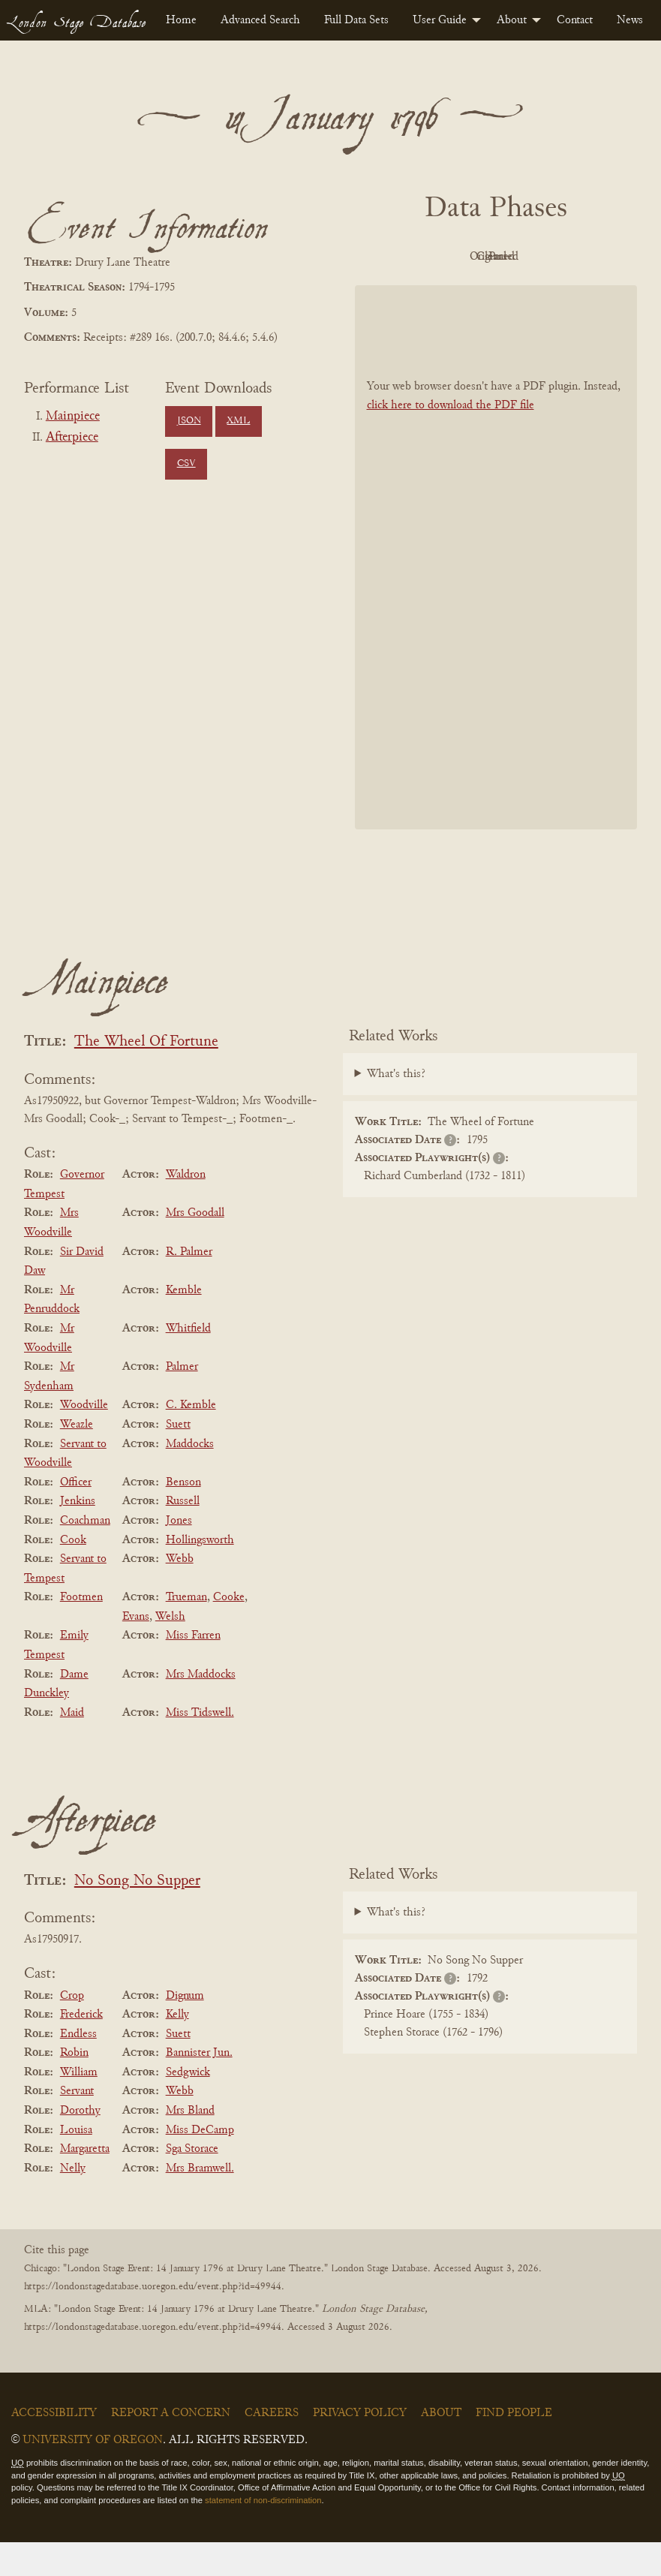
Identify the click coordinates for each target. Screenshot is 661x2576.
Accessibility (54, 2447)
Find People (514, 2447)
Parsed (492, 290)
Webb (180, 1593)
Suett (178, 1458)
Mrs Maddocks (201, 1708)
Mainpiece (73, 416)
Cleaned (574, 257)
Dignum (185, 2030)
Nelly (73, 2202)
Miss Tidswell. (200, 1747)
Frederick (81, 2048)
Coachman (85, 1554)
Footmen (81, 1631)
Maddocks (190, 1478)
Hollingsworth (200, 1574)
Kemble (184, 1324)
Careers (272, 2447)
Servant (77, 2126)
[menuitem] (181, 20)
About (512, 20)
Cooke (229, 1631)
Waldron (186, 1208)
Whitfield (188, 1362)
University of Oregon (93, 2474)
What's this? (396, 1108)
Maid (72, 1747)
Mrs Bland (190, 2144)
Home (181, 20)
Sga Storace (192, 2183)
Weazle (76, 1458)
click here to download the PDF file (450, 440)
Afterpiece (72, 437)
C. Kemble (191, 1440)
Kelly (177, 2048)
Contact (575, 20)
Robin (74, 2087)
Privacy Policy (360, 2447)
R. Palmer (189, 1286)
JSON (189, 421)
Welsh (170, 1651)
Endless (78, 2068)
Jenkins (77, 1536)
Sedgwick (188, 2106)
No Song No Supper (137, 1915)
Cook (73, 1574)
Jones (179, 1554)
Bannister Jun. (199, 2087)
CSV (186, 464)
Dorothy (80, 2144)
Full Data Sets (356, 20)
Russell (183, 1536)
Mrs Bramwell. (200, 2202)
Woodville (84, 1440)
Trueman (186, 1631)
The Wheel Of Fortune (146, 1076)
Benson (183, 1516)
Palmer (182, 1401)
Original (491, 257)
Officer (76, 1516)
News (630, 20)
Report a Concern (170, 2447)
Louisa (76, 2164)
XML (238, 421)
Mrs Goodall (195, 1247)
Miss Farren (193, 1670)
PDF (409, 257)
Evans (135, 1651)
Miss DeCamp (200, 2164)
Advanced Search (260, 20)
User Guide (440, 20)
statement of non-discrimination (263, 2533)
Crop (72, 2030)
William (79, 2106)
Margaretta (85, 2183)
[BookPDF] (496, 591)
